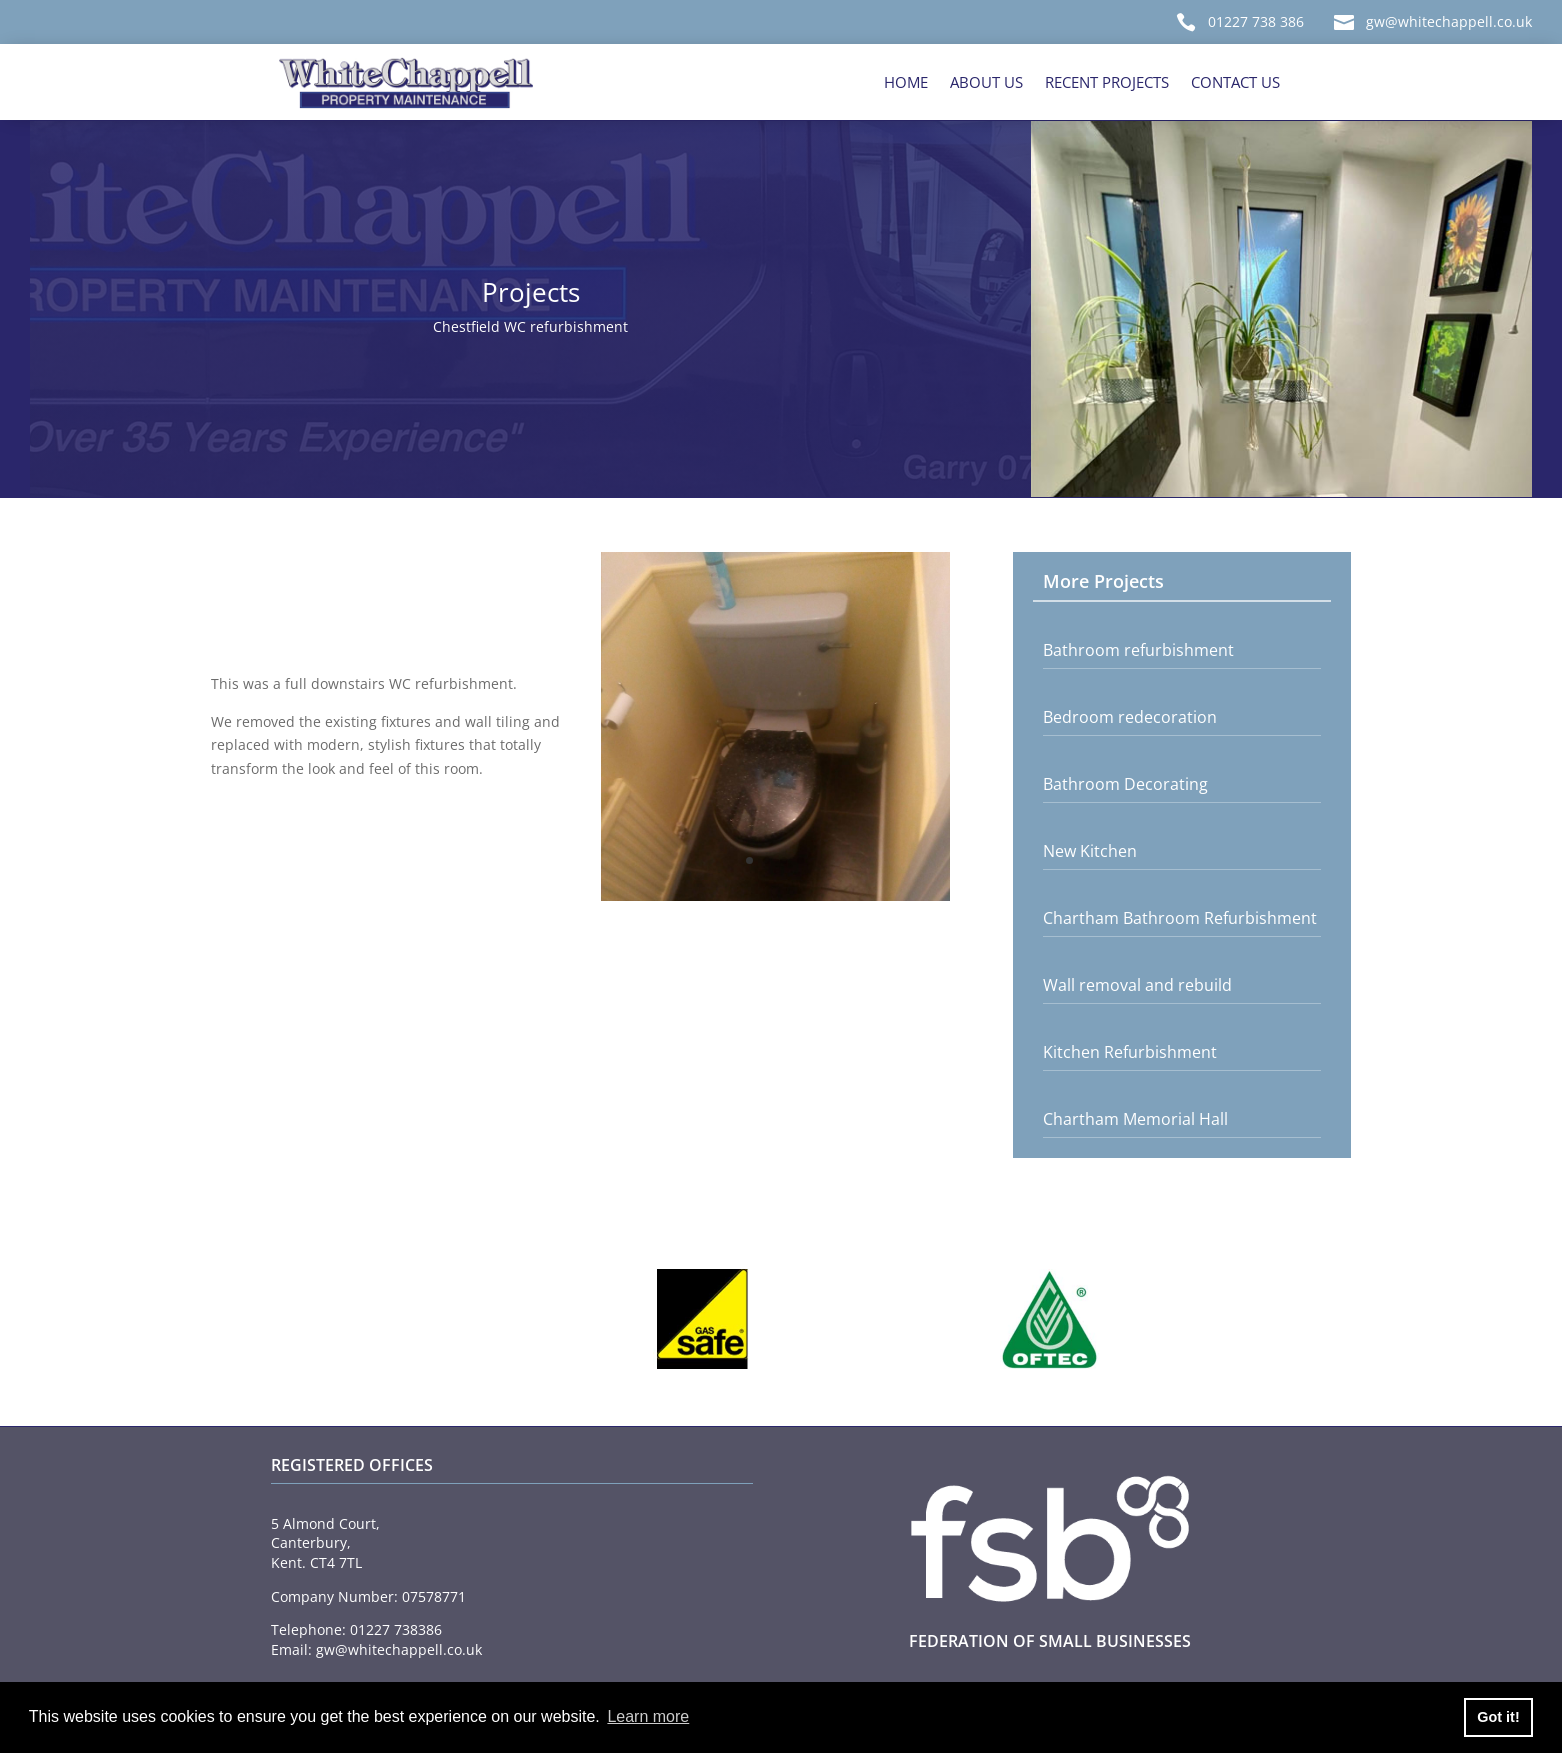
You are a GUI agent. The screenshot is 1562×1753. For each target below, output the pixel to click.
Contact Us (1235, 82)
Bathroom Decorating (1125, 784)
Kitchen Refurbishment (1130, 1052)
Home (906, 82)
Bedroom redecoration (1130, 717)
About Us (986, 82)
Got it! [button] (1498, 1717)
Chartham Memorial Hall (1135, 1119)
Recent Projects (1107, 82)
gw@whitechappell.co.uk (1449, 21)
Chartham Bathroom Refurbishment (1180, 918)
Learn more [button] (648, 1716)
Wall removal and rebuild (1137, 985)
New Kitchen (1090, 851)
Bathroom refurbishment (1138, 650)
